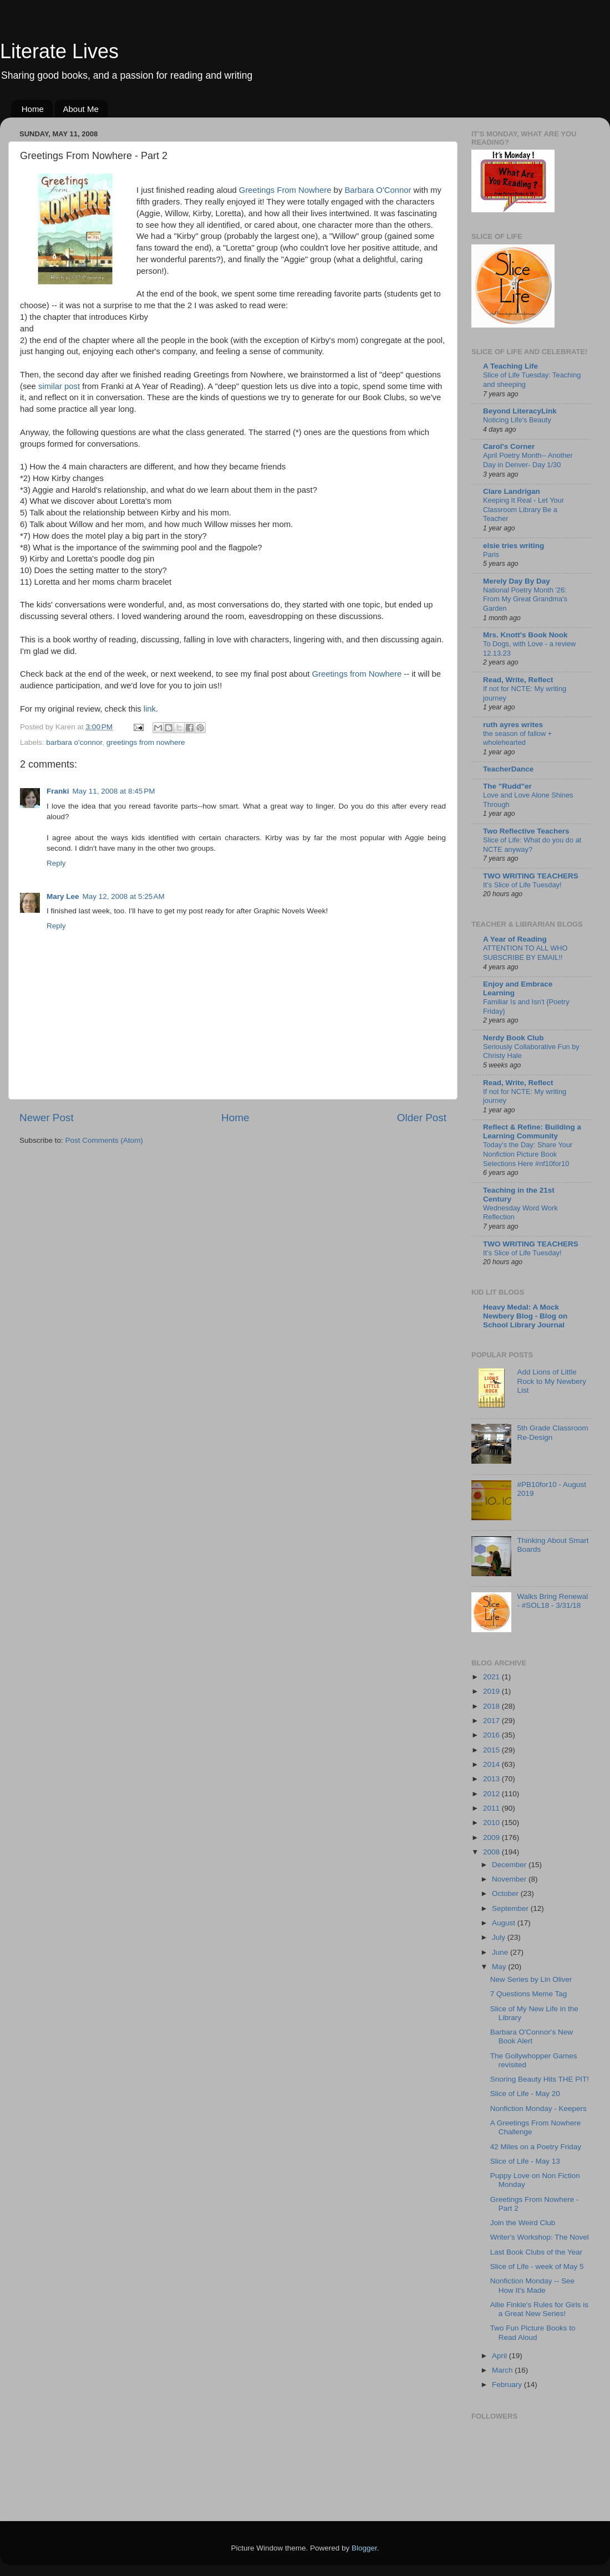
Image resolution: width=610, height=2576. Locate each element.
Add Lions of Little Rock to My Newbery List (551, 1381)
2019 (492, 1691)
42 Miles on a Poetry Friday (535, 2147)
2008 (492, 1852)
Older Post (421, 1117)
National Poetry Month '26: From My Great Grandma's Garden (525, 599)
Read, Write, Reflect (518, 680)
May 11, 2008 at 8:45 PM (114, 791)
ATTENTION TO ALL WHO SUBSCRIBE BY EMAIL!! (525, 953)
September (511, 1908)
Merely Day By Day (516, 581)
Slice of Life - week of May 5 (537, 2266)
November (510, 1879)
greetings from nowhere (145, 742)
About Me (81, 109)
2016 (492, 1735)
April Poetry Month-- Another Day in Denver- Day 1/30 (528, 460)
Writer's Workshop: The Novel (539, 2237)
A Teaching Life (510, 366)
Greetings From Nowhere (285, 190)
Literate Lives (59, 51)
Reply (56, 863)
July (499, 1937)
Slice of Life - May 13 (525, 2161)
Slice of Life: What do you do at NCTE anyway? (532, 844)
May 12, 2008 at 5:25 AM (124, 896)
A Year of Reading (515, 939)
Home (33, 109)
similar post (59, 386)
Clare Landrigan (511, 491)
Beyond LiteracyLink (520, 411)
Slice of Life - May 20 (525, 2093)
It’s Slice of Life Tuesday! (522, 885)
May (500, 1966)
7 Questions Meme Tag (528, 1994)
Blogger (364, 2548)
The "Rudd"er (507, 786)
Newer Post (46, 1117)
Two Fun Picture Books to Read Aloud (533, 2332)
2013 (492, 1779)
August (504, 1923)
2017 (492, 1720)
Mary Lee (63, 896)
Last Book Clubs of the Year (536, 2252)
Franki (58, 791)
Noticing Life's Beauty (517, 420)
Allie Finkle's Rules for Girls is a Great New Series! (539, 2309)
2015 (492, 1750)
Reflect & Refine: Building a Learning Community (532, 1131)
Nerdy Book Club (513, 1038)
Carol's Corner (509, 446)
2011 (492, 1808)
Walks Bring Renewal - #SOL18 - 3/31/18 (552, 1600)
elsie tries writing (513, 545)
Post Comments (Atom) (104, 1140)
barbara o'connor (74, 742)
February (508, 2384)
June (501, 1952)
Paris (491, 554)
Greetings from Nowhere (358, 673)
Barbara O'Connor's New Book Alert (531, 2036)
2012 (492, 1794)
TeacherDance (508, 769)
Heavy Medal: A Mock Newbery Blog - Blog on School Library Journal (525, 1316)
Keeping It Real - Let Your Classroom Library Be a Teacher (523, 509)
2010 (492, 1822)
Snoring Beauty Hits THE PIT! (539, 2079)
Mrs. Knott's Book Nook (525, 635)
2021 (492, 1677)
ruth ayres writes (513, 724)
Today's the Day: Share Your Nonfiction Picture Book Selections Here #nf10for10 (527, 1154)
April (500, 2356)
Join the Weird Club (523, 2223)
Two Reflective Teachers (526, 831)
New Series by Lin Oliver (531, 1979)
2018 (492, 1706)
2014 (492, 1764)
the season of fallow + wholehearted (517, 738)
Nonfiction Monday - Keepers (538, 2108)
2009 (492, 1837)
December (510, 1865)
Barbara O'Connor (377, 190)
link (150, 708)
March (503, 2370)
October (506, 1893)
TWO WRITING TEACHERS (530, 876)
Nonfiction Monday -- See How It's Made (532, 2285)
